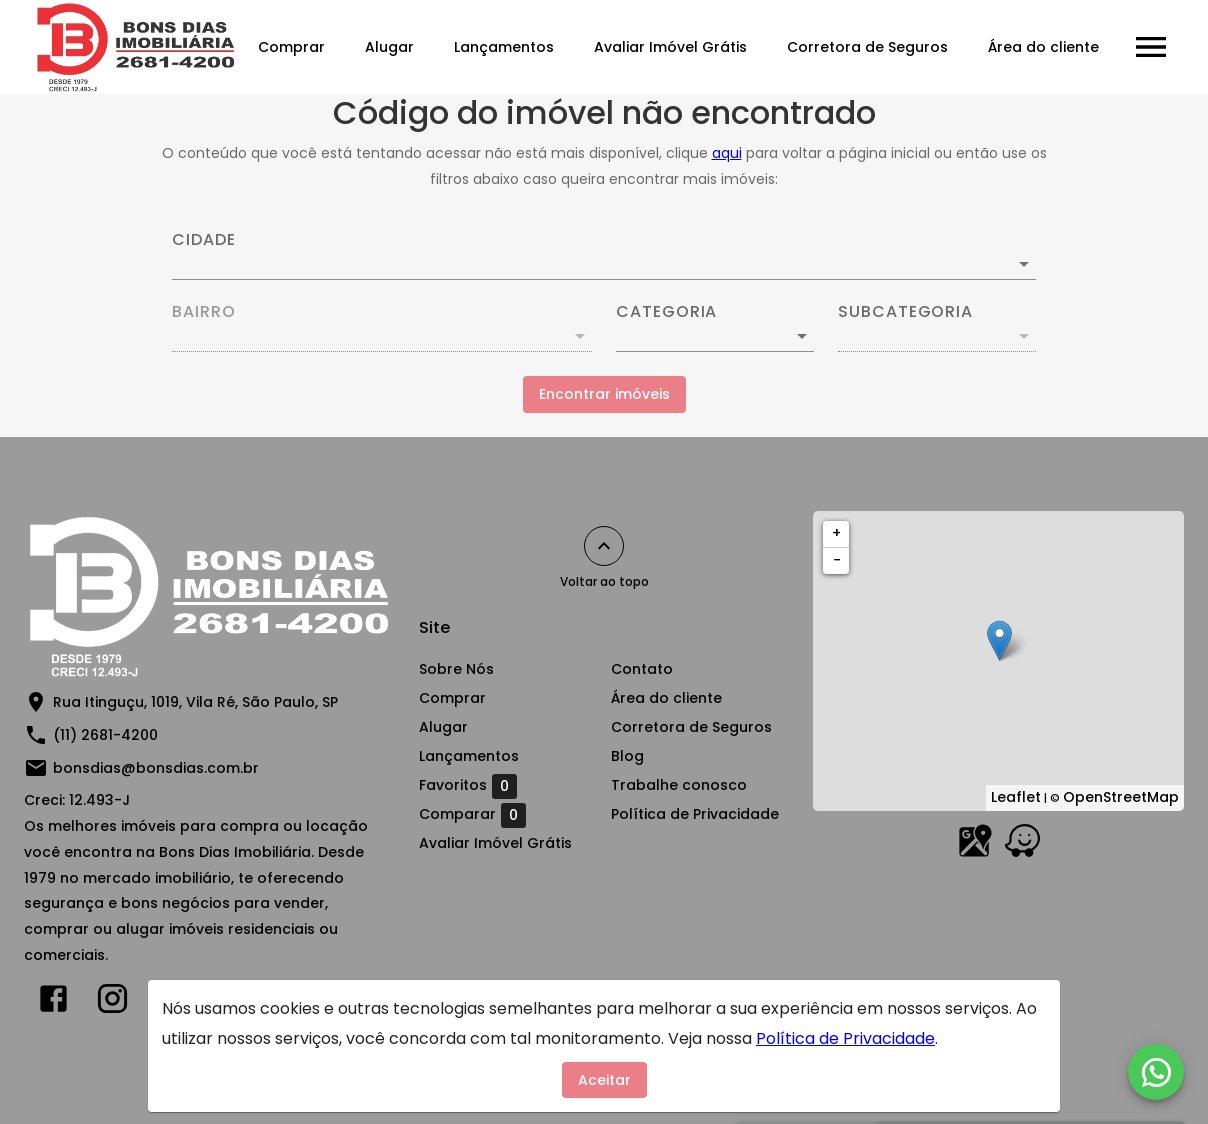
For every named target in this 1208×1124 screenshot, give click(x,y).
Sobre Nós (456, 669)
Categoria (666, 312)
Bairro (204, 312)
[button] (715, 336)
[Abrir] (1024, 264)
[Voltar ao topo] (604, 546)
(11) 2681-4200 (105, 735)
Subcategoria (905, 312)
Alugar (389, 47)
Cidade (204, 240)
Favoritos (468, 786)
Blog (627, 756)
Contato (642, 669)
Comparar (472, 815)
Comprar (291, 47)
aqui (727, 153)
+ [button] (836, 533)
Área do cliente (1043, 47)
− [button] (837, 560)
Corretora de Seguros (867, 47)
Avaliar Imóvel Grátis (670, 47)
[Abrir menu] (1151, 47)
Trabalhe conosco (679, 785)
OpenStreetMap (1121, 797)
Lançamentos (504, 47)
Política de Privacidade (695, 814)
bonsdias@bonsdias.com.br (156, 768)
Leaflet (1016, 797)
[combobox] (604, 256)
